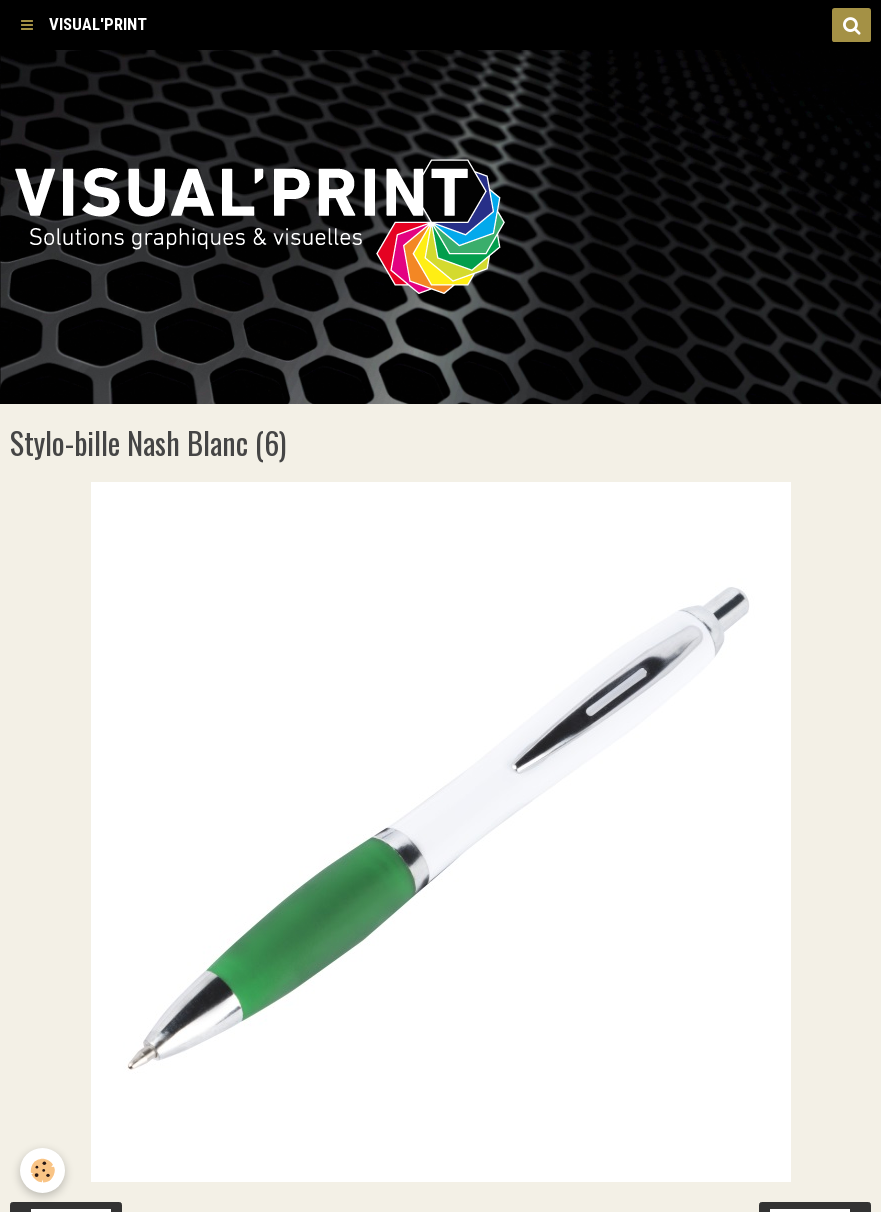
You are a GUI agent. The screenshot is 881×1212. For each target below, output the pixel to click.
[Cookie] (42, 1170)
